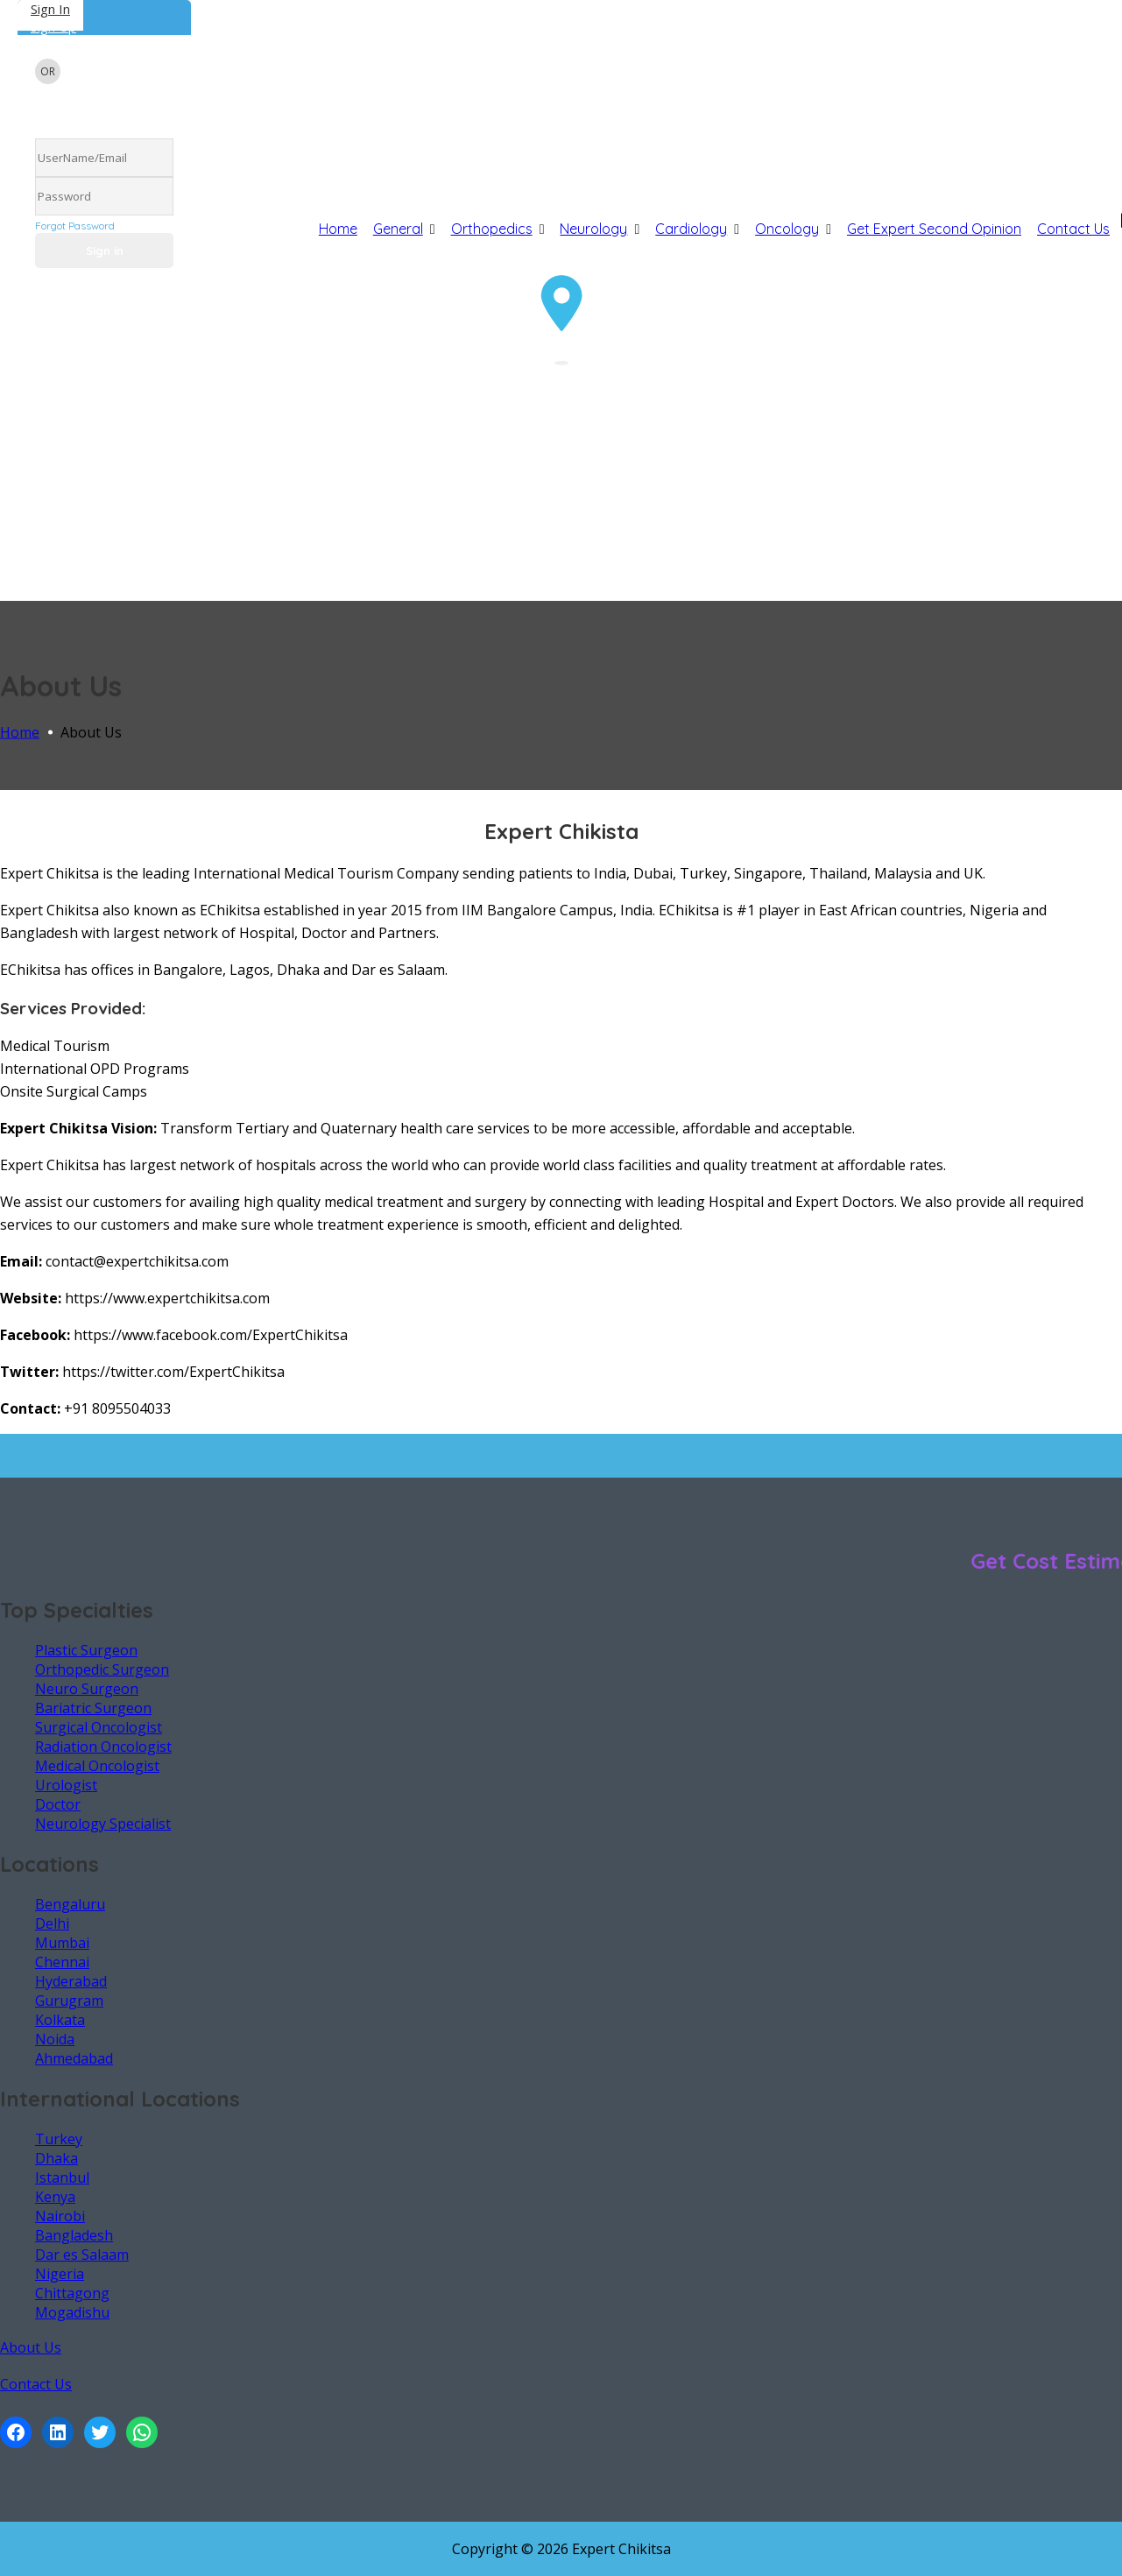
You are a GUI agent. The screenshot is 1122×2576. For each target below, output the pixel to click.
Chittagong (72, 2293)
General (398, 228)
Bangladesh (74, 2235)
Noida (54, 2039)
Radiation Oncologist (103, 1746)
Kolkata (60, 2019)
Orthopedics (492, 228)
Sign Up (53, 26)
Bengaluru (70, 1904)
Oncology (787, 228)
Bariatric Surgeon (93, 1708)
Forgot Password (75, 225)
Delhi (52, 1923)
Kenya (55, 2196)
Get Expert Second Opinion (934, 228)
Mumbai (62, 1942)
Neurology (593, 228)
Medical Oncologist (97, 1765)
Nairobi (60, 2216)
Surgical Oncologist (98, 1727)
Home (338, 228)
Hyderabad (71, 1981)
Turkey (58, 2139)
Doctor (58, 1804)
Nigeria (59, 2273)
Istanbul (62, 2177)
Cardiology (691, 228)
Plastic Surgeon (86, 1650)
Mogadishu (72, 2312)
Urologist (66, 1785)
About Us (30, 2347)
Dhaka (56, 2158)
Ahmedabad (74, 2058)
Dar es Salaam (82, 2254)
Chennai (62, 1962)
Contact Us (1073, 228)
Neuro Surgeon (86, 1688)
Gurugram (69, 2000)
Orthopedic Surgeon (102, 1669)
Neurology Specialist (103, 1823)
